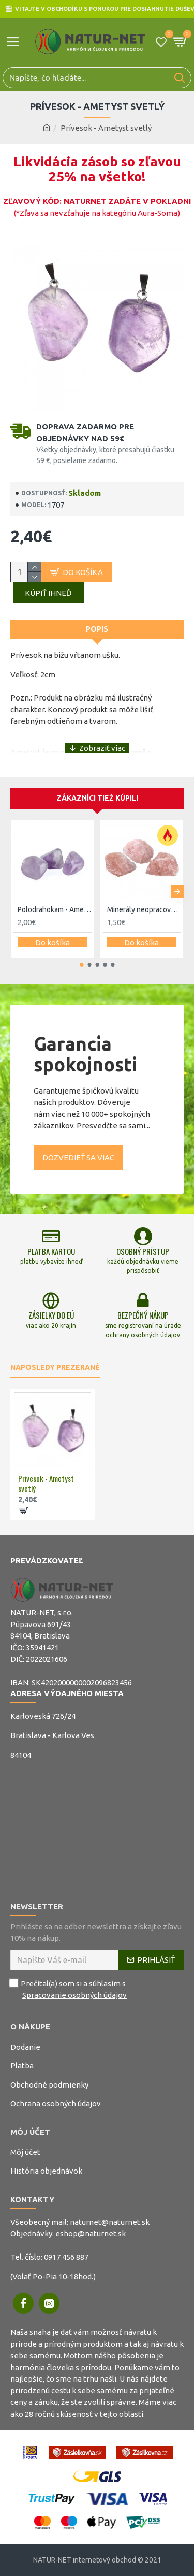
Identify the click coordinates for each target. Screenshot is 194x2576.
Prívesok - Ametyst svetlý (46, 1484)
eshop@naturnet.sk (90, 2233)
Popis (97, 629)
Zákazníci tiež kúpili (97, 798)
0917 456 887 (66, 2256)
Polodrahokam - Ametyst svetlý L (55, 909)
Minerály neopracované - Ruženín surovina (144, 909)
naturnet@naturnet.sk (110, 2222)
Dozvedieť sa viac (78, 1157)
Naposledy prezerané (55, 1367)
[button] (177, 891)
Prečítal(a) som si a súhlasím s (69, 1989)
